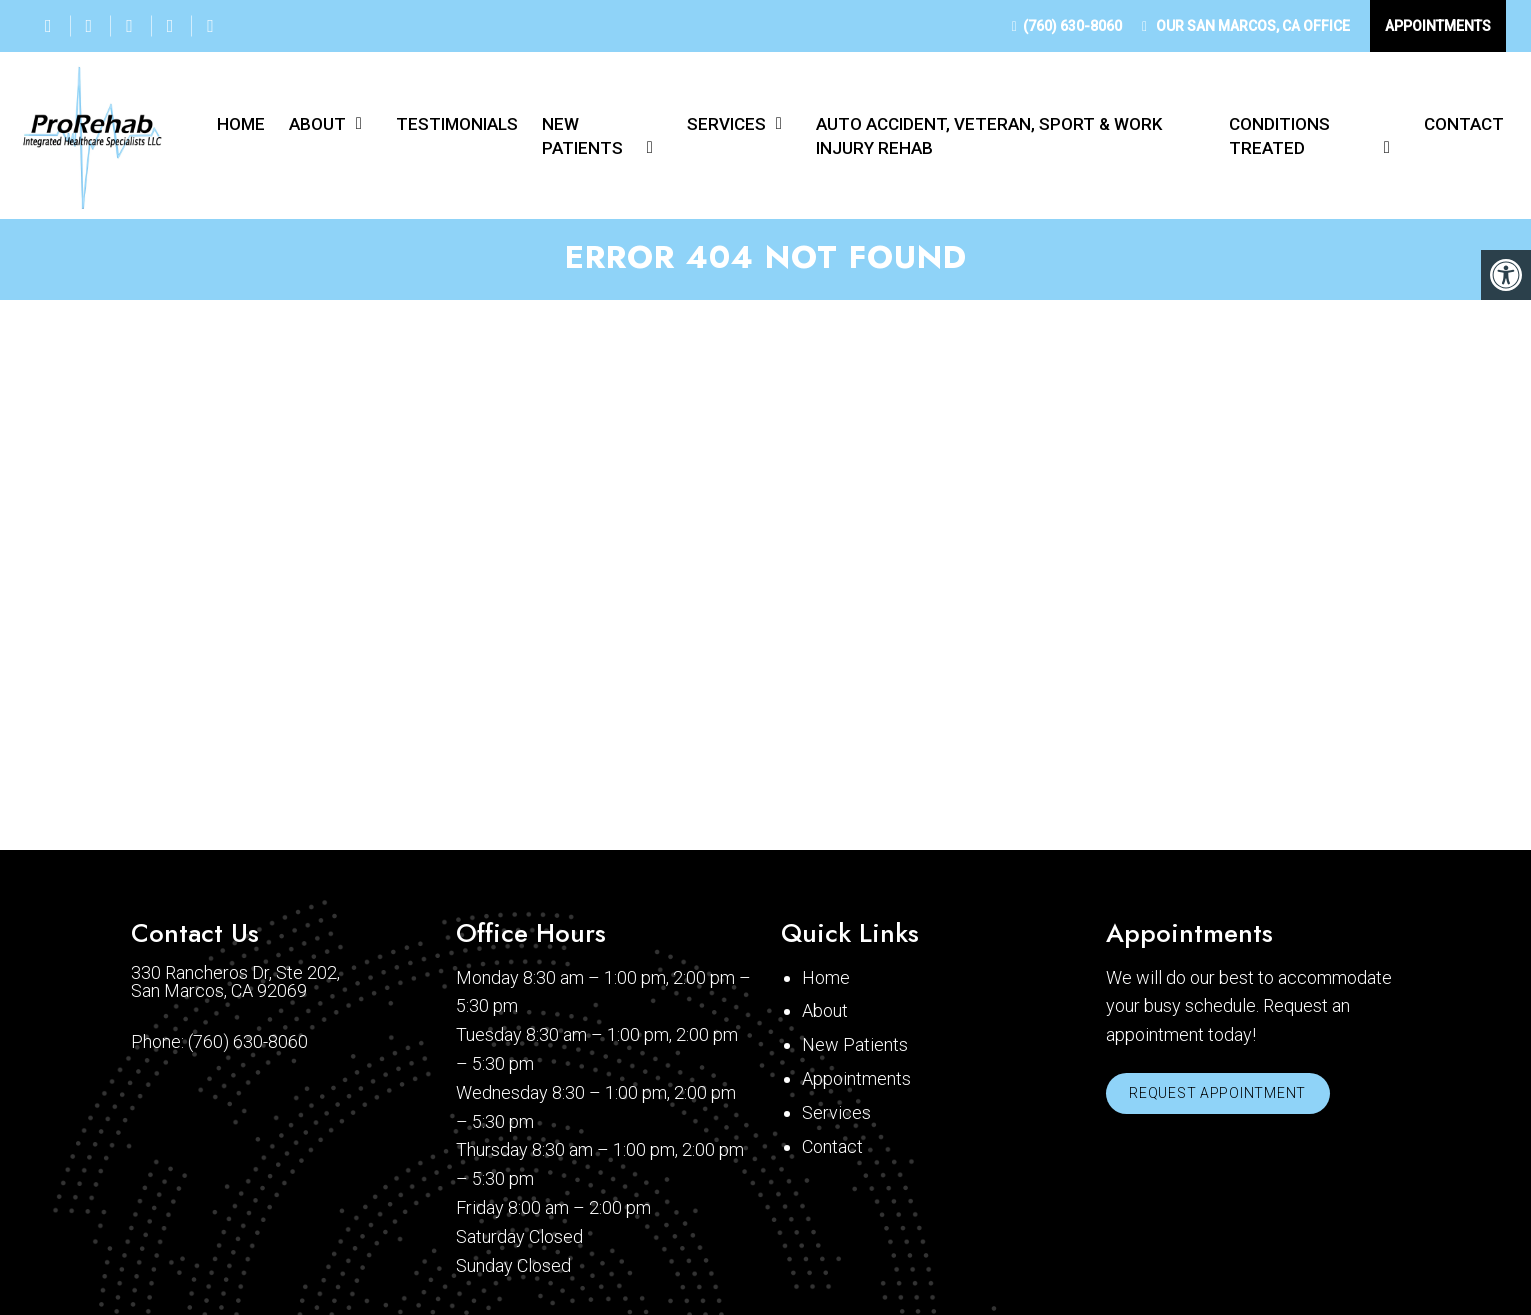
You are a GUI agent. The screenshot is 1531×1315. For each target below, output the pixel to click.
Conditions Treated (1279, 136)
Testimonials (457, 124)
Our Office (1251, 26)
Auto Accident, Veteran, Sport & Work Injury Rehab (989, 136)
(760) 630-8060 (1072, 26)
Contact (1464, 124)
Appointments (1438, 26)
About (317, 124)
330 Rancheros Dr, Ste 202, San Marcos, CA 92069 (235, 986)
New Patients (582, 136)
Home (241, 124)
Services (726, 124)
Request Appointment (1222, 1099)
